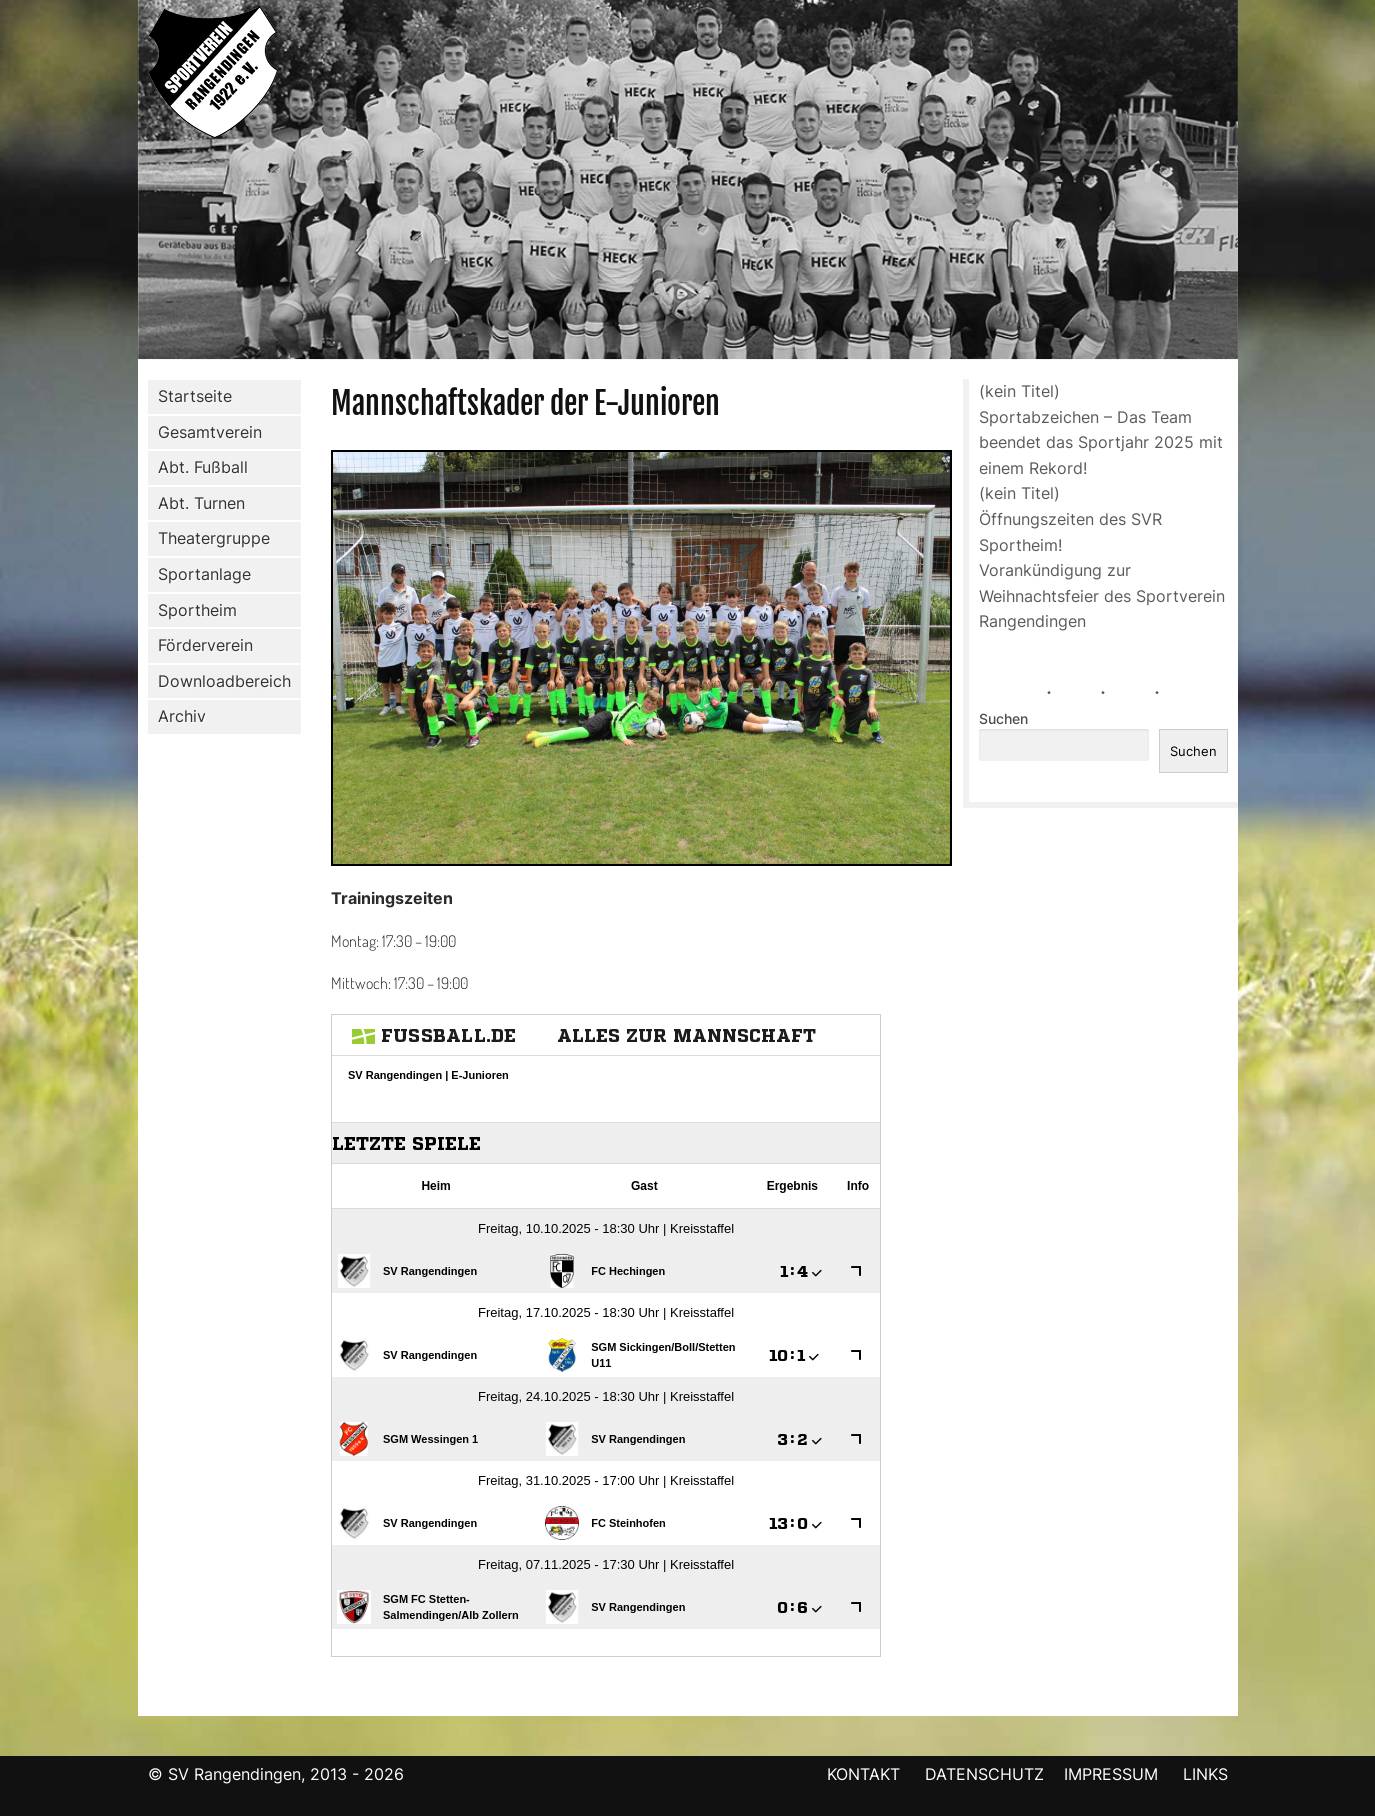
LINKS (1205, 1774)
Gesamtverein (206, 432)
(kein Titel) (1019, 391)
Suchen (1003, 719)
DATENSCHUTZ (984, 1774)
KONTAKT (863, 1774)
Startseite (195, 396)
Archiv (182, 716)
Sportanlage (200, 575)
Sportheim (197, 610)
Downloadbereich (224, 681)
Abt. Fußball (199, 468)
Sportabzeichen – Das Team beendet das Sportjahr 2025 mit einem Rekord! (1101, 442)
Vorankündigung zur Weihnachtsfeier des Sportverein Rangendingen (1102, 595)
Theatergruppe (214, 538)
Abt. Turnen (197, 504)
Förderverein (201, 646)
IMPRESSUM (1113, 1774)
